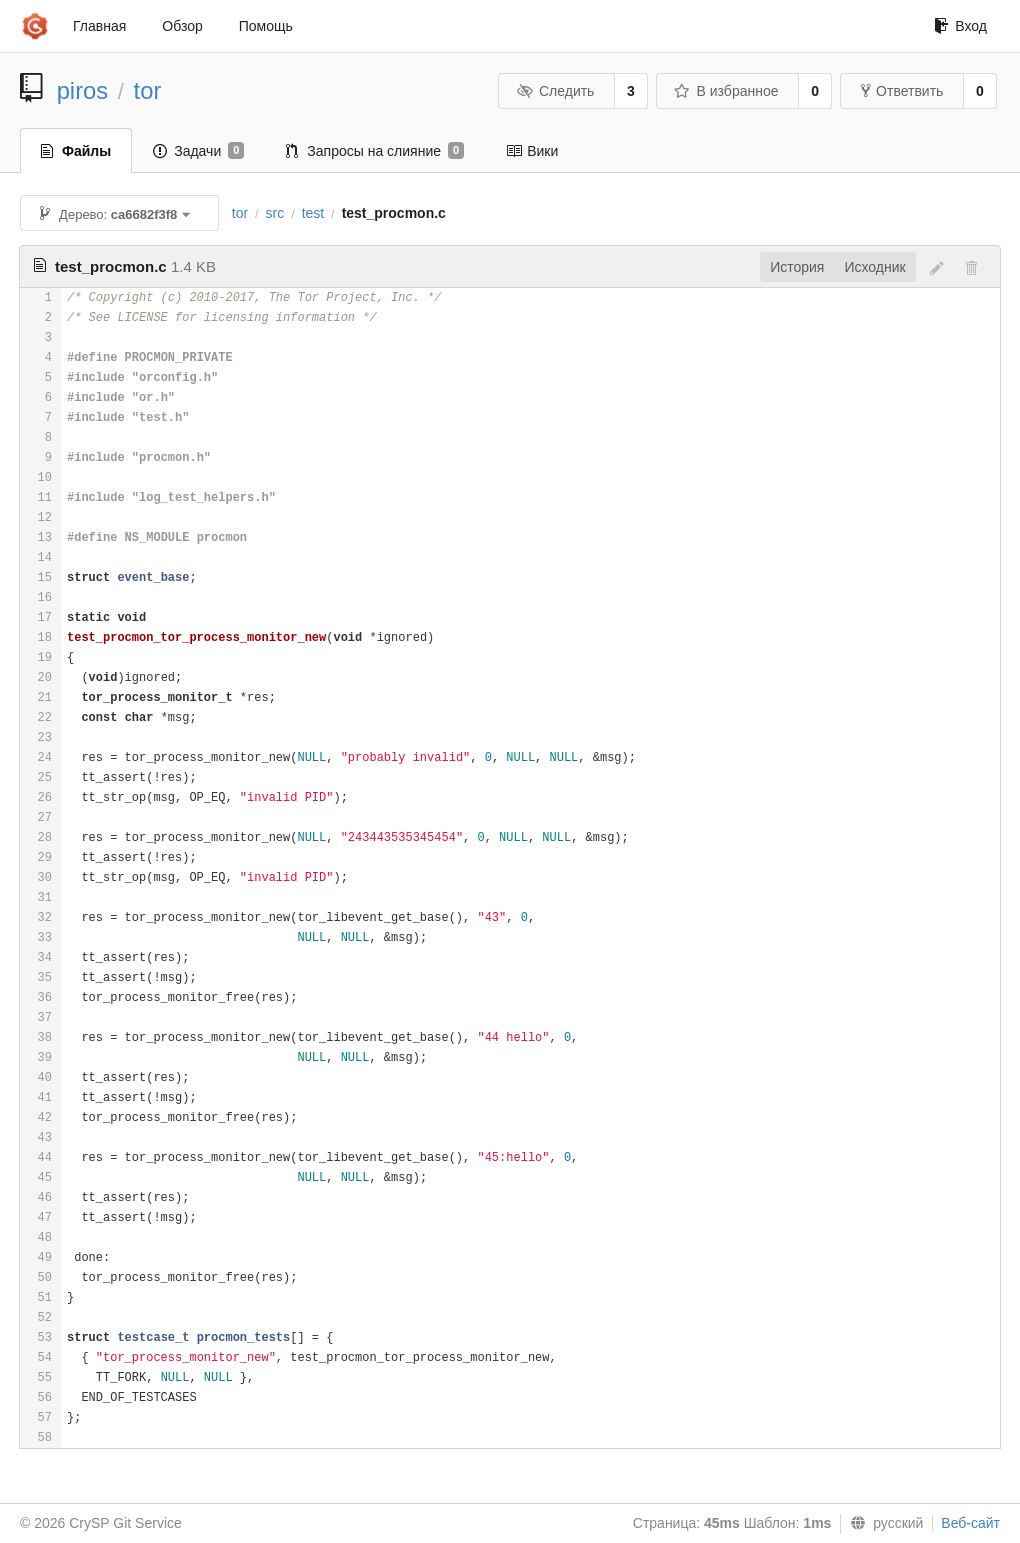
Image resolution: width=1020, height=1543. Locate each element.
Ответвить (902, 91)
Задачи (198, 151)
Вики (532, 151)
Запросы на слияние (375, 151)
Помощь (266, 26)
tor (148, 90)
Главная (99, 26)
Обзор (182, 26)
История (797, 267)
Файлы (76, 151)
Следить (555, 91)
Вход (960, 26)
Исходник (874, 267)
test (313, 213)
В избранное (726, 91)
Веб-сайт (970, 1523)
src (275, 213)
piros (83, 90)
